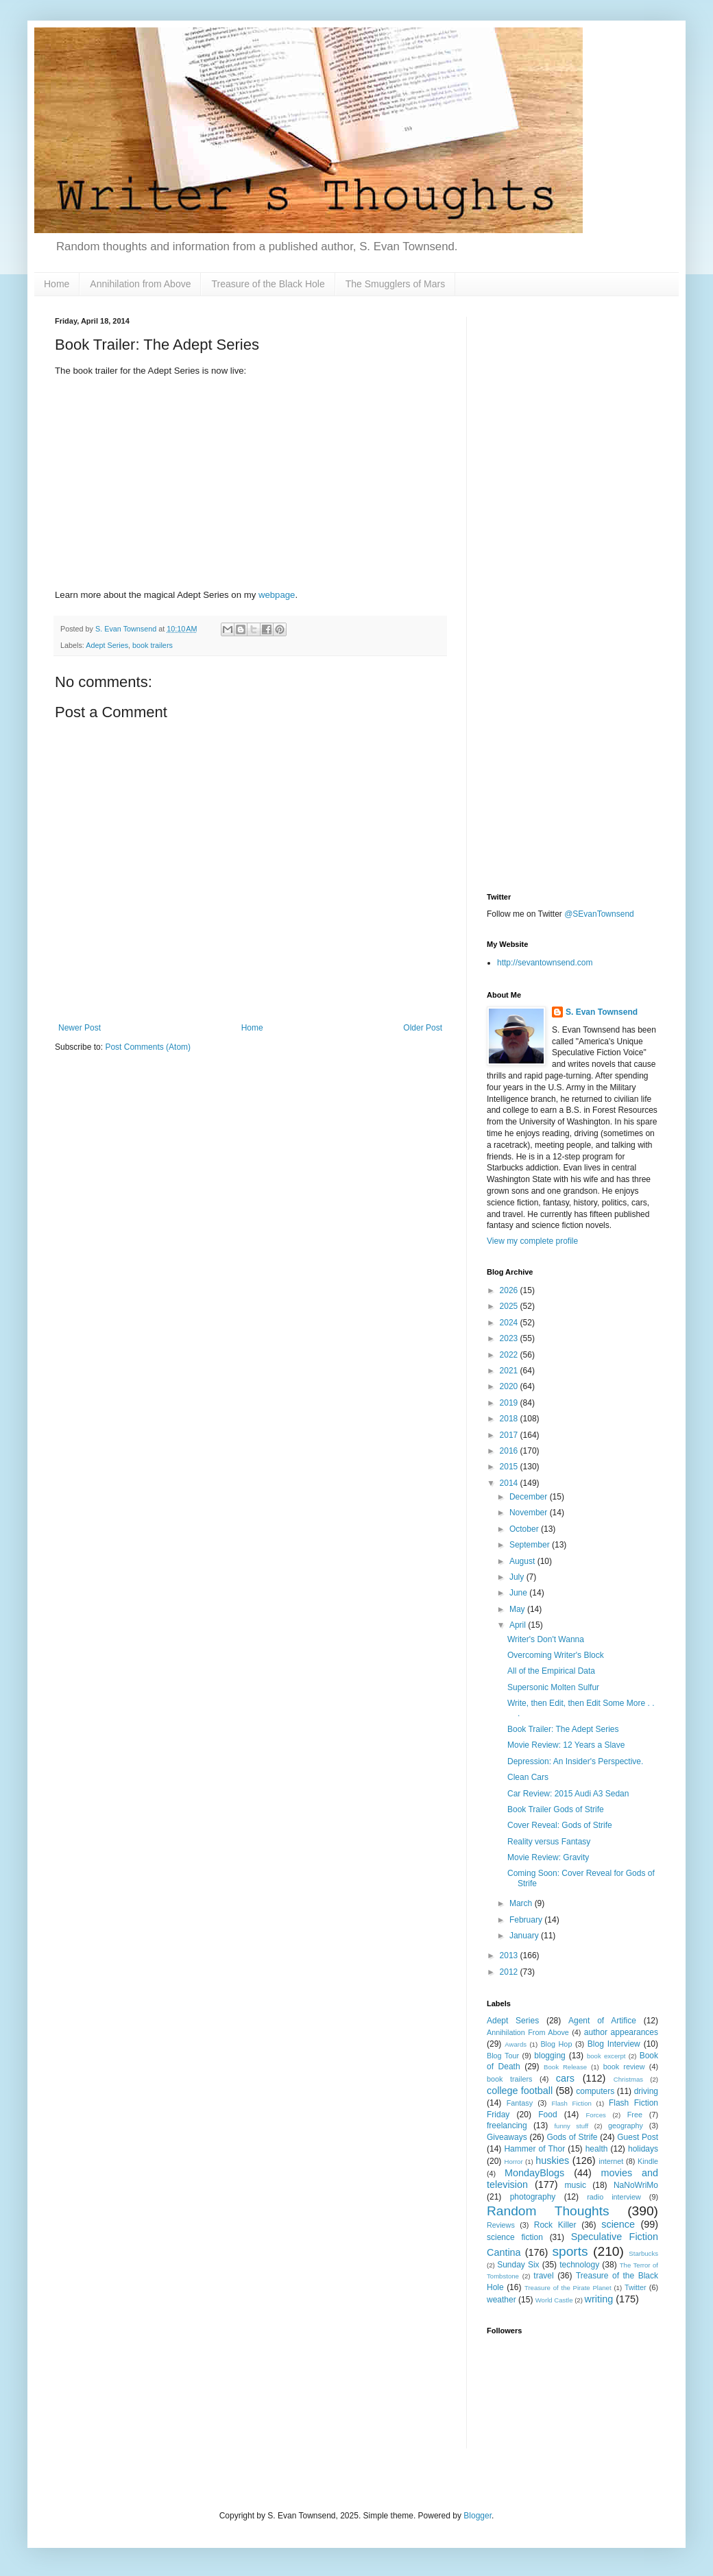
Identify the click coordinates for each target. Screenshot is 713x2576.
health (596, 2149)
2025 (510, 1306)
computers (595, 2091)
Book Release (565, 2067)
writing (599, 2299)
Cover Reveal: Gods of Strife (559, 1825)
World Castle (554, 2300)
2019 (510, 1403)
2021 (510, 1370)
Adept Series (107, 645)
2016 (510, 1451)
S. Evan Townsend (602, 1012)
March (522, 1903)
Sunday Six (518, 2265)
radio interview (614, 2197)
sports (570, 2251)
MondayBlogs (534, 2172)
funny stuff (571, 2126)
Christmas (628, 2079)
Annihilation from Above (140, 283)
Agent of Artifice (602, 2020)
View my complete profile (532, 1241)
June (519, 1593)
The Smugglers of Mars (396, 283)
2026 (510, 1290)
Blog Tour (503, 2055)
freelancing (507, 2125)
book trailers (152, 645)
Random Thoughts (548, 2211)
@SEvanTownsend (599, 914)
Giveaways (507, 2137)
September (530, 1545)
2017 (510, 1435)
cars (565, 2078)
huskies (552, 2160)
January (525, 1935)
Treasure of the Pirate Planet (568, 2287)
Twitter (635, 2287)
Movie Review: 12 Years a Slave (566, 1745)
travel (543, 2275)
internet (611, 2161)
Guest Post (637, 2137)
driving (646, 2091)
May (518, 1609)
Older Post (422, 1028)
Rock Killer (555, 2225)
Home (56, 283)
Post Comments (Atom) (148, 1047)
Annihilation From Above (528, 2032)
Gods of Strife (571, 2137)
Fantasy (520, 2103)
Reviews (501, 2225)
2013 (510, 1955)
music (575, 2185)
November (529, 1512)
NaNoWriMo (636, 2185)
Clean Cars (527, 1777)
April (518, 1625)
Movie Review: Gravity (548, 1857)
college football (520, 2090)
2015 (510, 1466)
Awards (516, 2044)
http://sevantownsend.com (544, 962)
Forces (595, 2115)
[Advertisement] (572, 402)
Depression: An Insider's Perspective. (575, 1761)
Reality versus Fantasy (548, 1841)
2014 (510, 1483)
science (618, 2224)
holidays (643, 2149)
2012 (510, 1972)
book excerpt (606, 2056)
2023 (510, 1338)
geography (625, 2125)
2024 (510, 1322)
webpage (276, 595)
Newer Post (79, 1028)
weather (501, 2299)
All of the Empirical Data (551, 1671)
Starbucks (643, 2253)
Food (547, 2114)
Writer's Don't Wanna (545, 1639)
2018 (510, 1418)
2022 (510, 1355)
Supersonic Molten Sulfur (553, 1687)
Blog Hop (556, 2044)
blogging (549, 2055)
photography (533, 2197)
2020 (510, 1386)
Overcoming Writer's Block (555, 1655)
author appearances (621, 2032)
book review (624, 2066)
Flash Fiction (571, 2103)
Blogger (477, 2515)
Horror (513, 2161)
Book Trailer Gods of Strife (555, 1809)
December (529, 1497)
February (526, 1920)
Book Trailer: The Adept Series (563, 1729)
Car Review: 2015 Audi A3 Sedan (568, 1793)
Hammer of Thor (534, 2149)
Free (634, 2114)
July (518, 1577)
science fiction (515, 2237)
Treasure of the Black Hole (267, 283)
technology (579, 2265)
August (523, 1561)
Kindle (648, 2161)
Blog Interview (614, 2044)
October (525, 1529)
